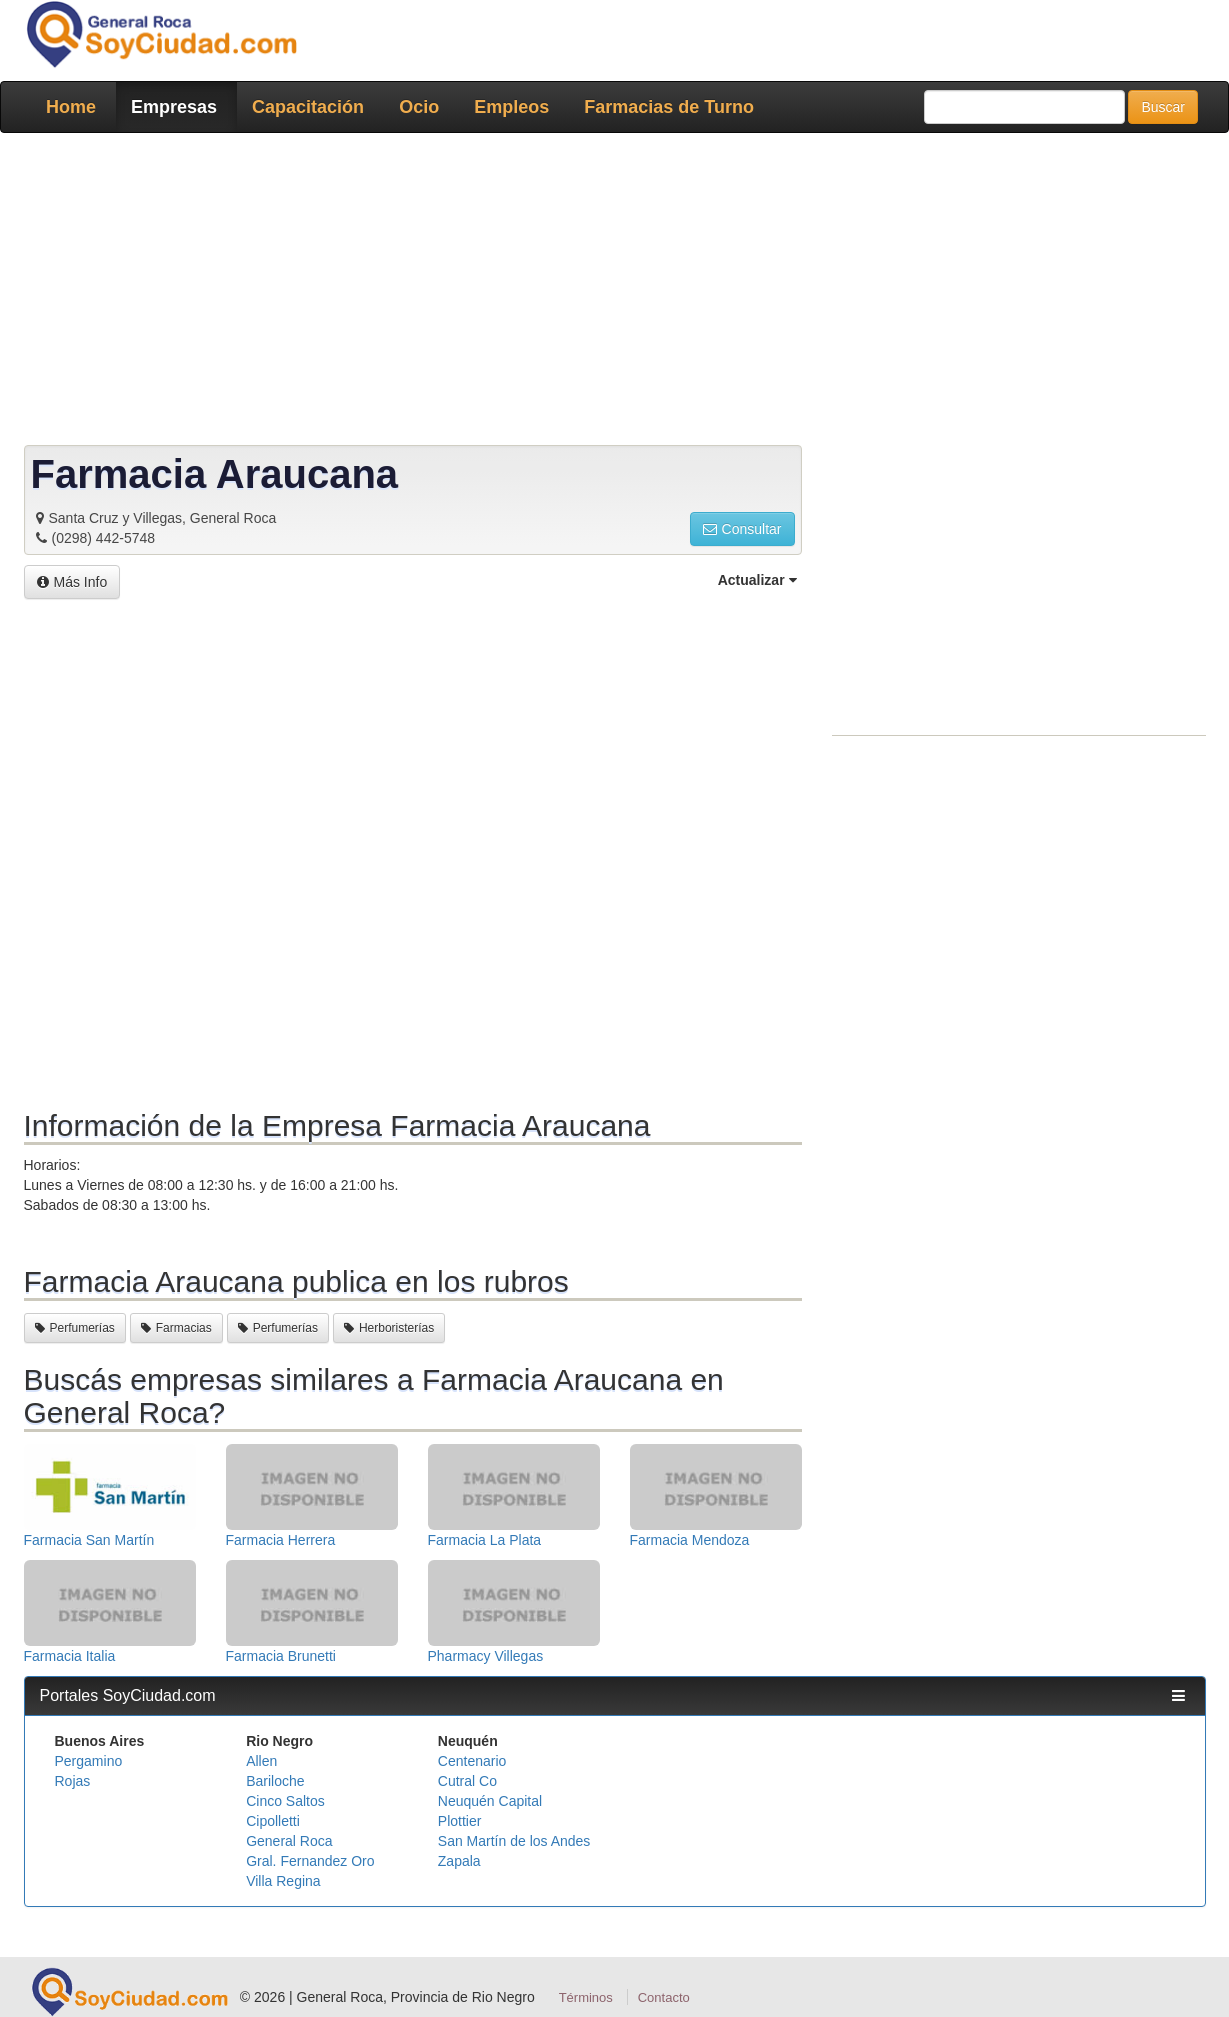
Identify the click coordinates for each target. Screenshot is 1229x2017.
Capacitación (308, 107)
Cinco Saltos (285, 1801)
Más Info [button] (72, 582)
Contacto (664, 1997)
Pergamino (89, 1761)
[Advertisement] (609, 293)
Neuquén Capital (490, 1801)
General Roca (289, 1841)
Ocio (419, 107)
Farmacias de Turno (669, 107)
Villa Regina (283, 1881)
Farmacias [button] (176, 1328)
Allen (261, 1761)
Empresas (174, 107)
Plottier (460, 1821)
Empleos (511, 107)
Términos (586, 1997)
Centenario (472, 1761)
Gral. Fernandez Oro (310, 1861)
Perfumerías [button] (75, 1328)
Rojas (73, 1781)
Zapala (459, 1861)
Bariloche (275, 1781)
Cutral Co (467, 1781)
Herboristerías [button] (389, 1328)
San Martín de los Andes (514, 1841)
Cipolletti (273, 1821)
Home (71, 107)
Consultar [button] (742, 529)
